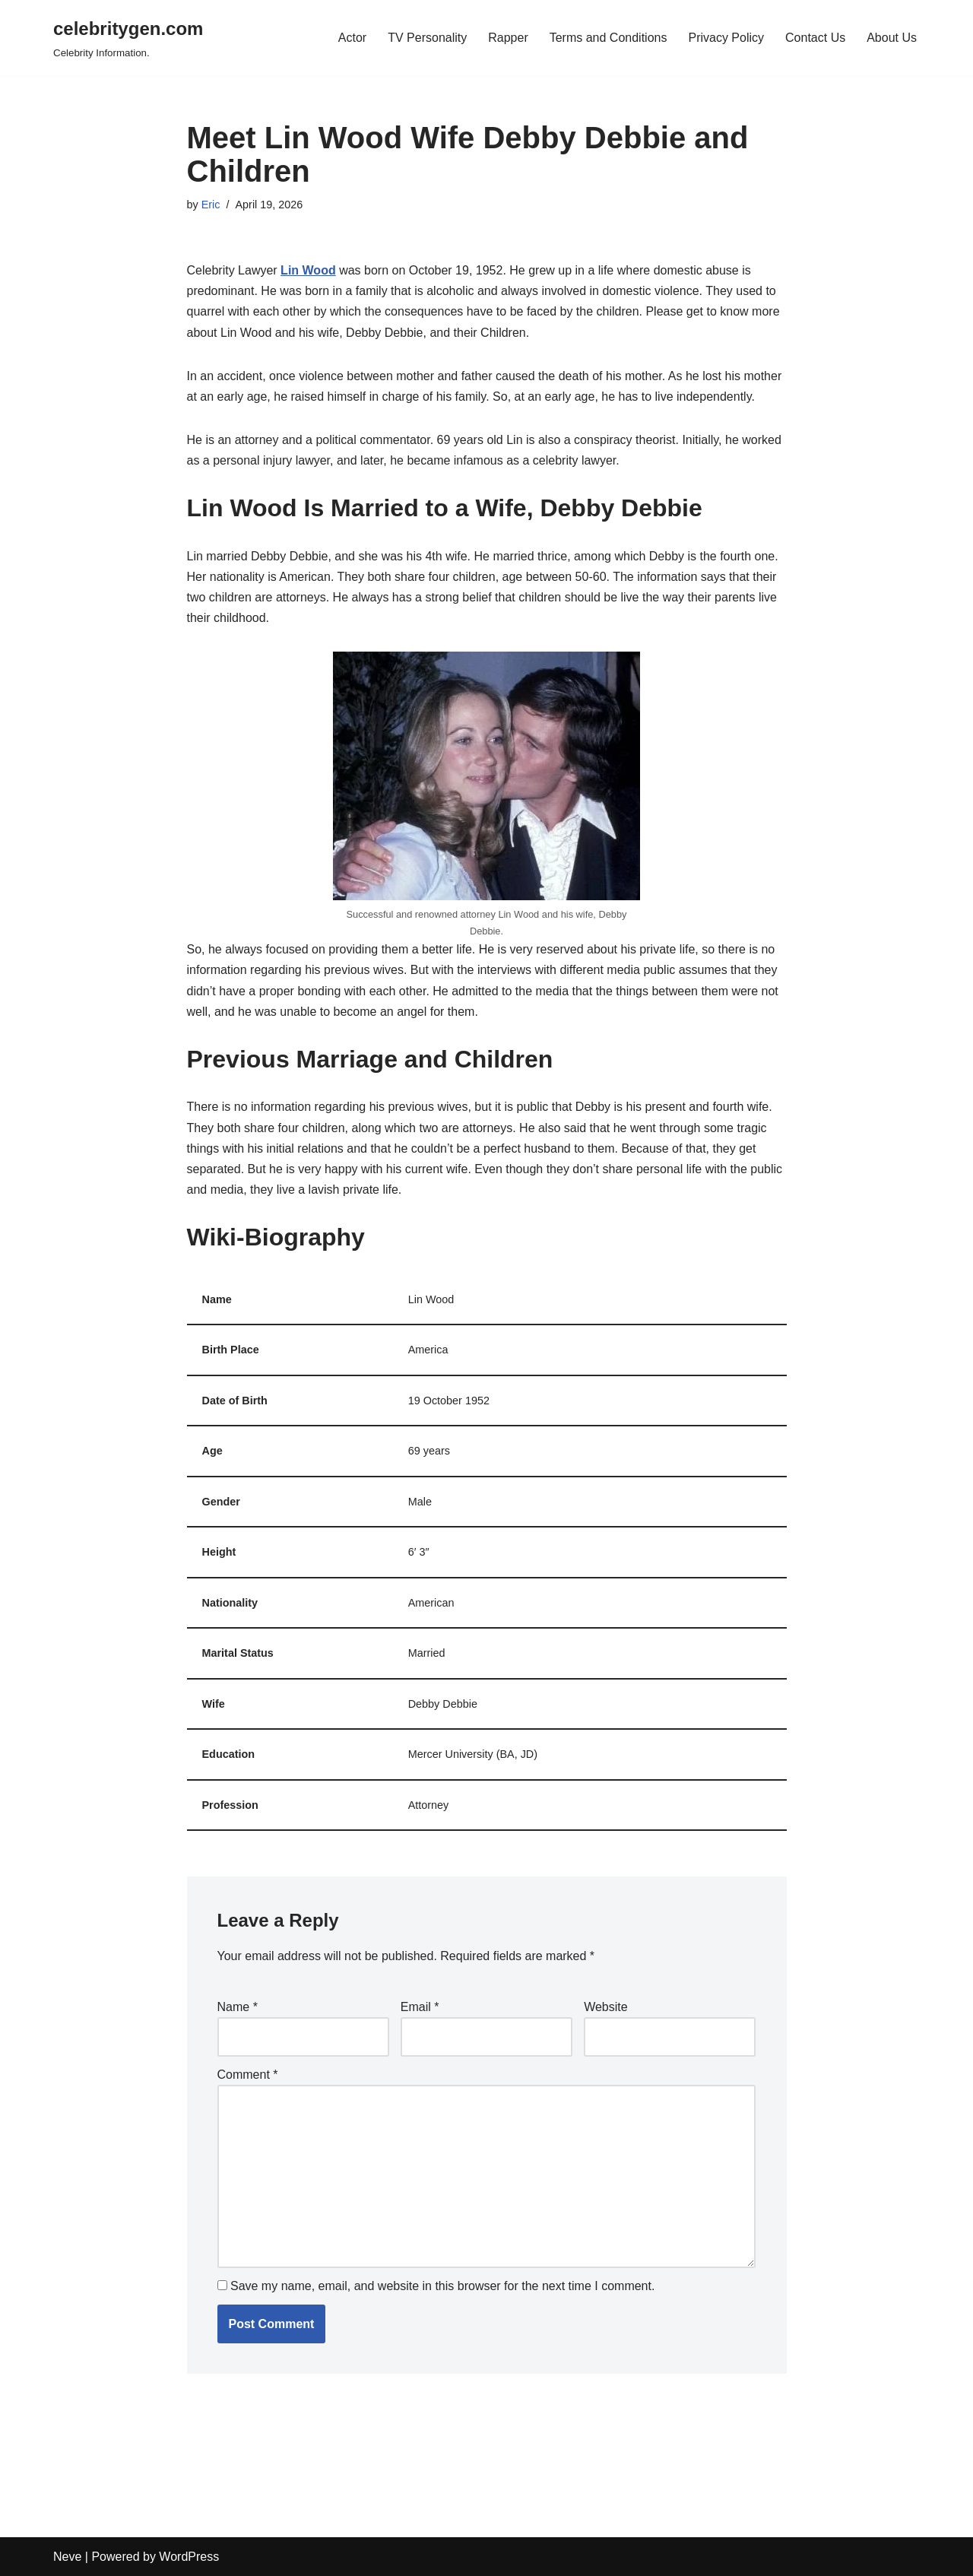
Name (237, 2006)
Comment (247, 2074)
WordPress (189, 2556)
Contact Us (815, 37)
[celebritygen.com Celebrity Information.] (128, 38)
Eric (210, 204)
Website (606, 2006)
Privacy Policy (726, 37)
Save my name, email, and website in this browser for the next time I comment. (442, 2285)
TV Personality (427, 37)
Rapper (508, 37)
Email (420, 2006)
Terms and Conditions (608, 37)
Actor (352, 37)
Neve (67, 2556)
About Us (892, 37)
